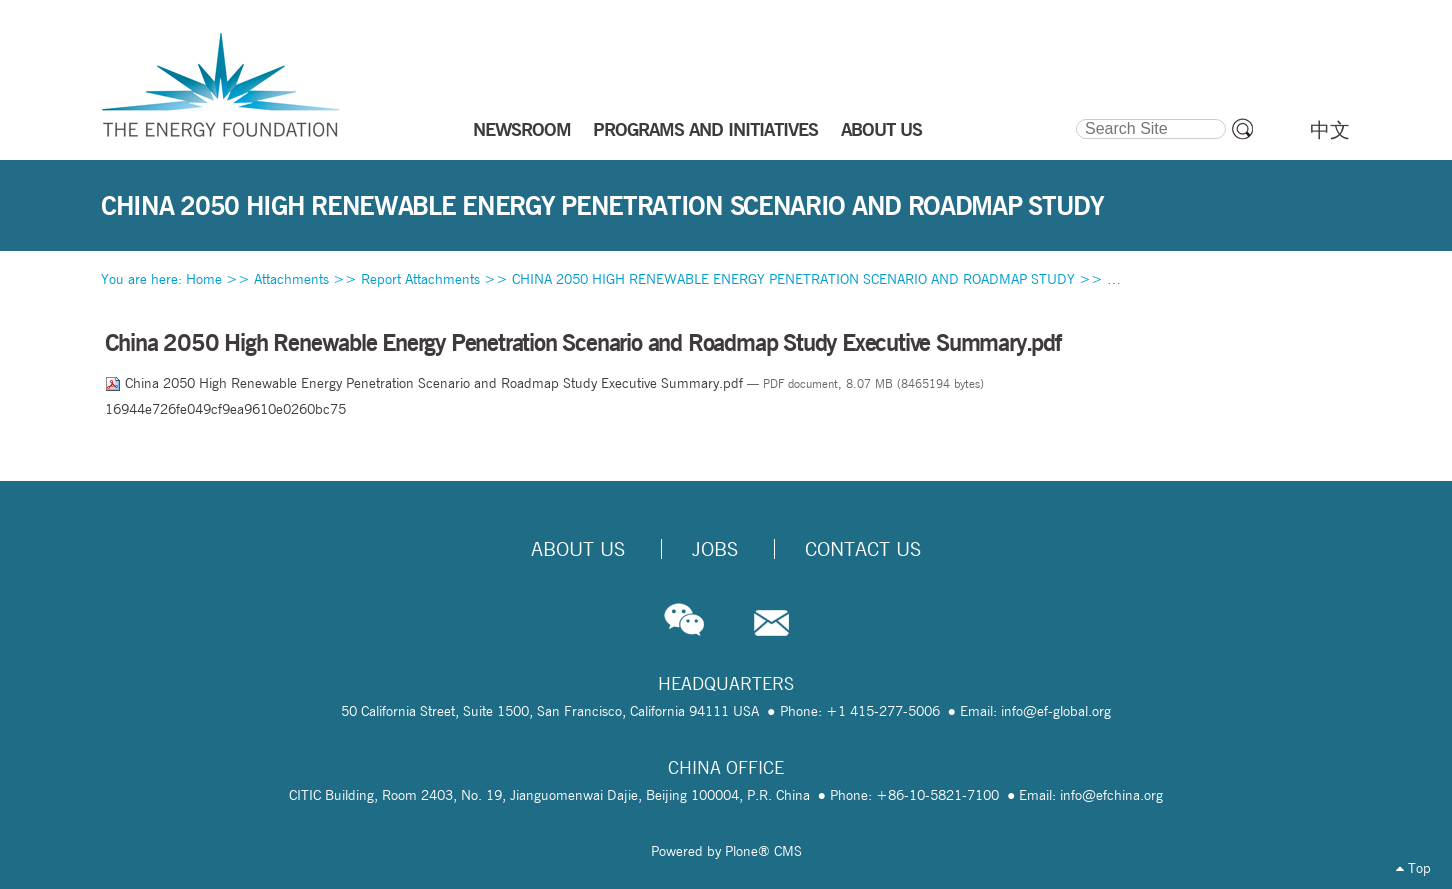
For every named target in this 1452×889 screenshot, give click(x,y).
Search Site (1074, 116)
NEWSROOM (522, 129)
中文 (1330, 130)
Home (204, 279)
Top (1413, 868)
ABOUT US (881, 129)
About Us (578, 549)
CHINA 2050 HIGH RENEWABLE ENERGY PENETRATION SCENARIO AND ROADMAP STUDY (793, 279)
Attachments (291, 279)
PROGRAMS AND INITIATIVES (705, 129)
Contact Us (863, 549)
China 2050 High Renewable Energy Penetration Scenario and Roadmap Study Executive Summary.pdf (426, 383)
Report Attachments (420, 279)
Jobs (715, 549)
